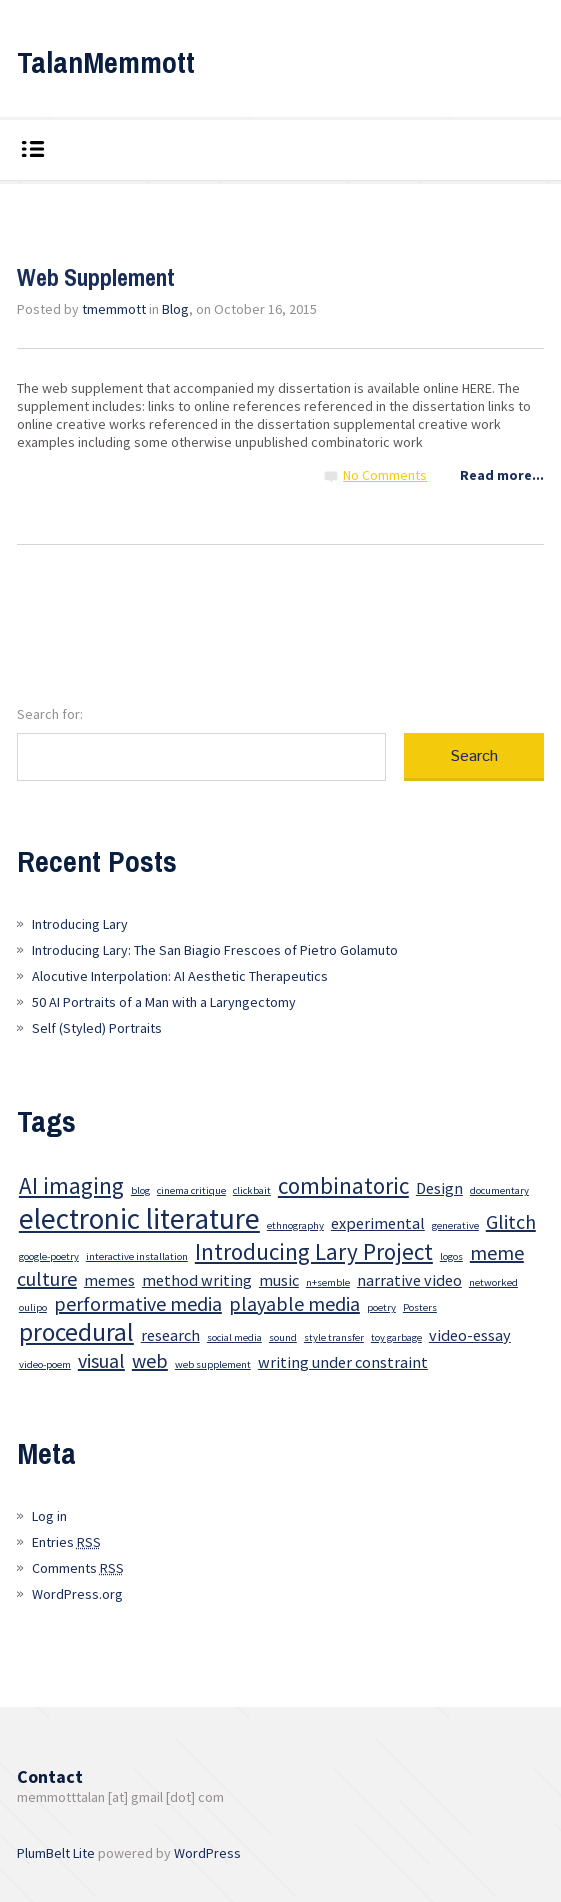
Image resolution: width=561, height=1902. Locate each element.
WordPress (207, 1853)
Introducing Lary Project (314, 1251)
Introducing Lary (80, 924)
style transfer (334, 1337)
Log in (49, 1516)
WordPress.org (77, 1594)
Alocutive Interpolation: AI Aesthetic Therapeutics (180, 976)
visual (101, 1360)
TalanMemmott (106, 62)
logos (451, 1256)
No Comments (385, 475)
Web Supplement (96, 277)
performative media (138, 1303)
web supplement (213, 1364)
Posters (420, 1307)
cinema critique (191, 1190)
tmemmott (114, 309)
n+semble (328, 1282)
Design (439, 1188)
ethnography (295, 1225)
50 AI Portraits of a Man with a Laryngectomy (164, 1002)
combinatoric (343, 1185)
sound (283, 1337)
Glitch (511, 1221)
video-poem (45, 1364)
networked (493, 1282)
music (279, 1280)
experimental (378, 1223)
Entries (66, 1542)
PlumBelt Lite (56, 1853)
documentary (499, 1190)
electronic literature (139, 1218)
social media (234, 1337)
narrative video (409, 1280)
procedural (76, 1332)
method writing (197, 1280)
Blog (175, 309)
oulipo (33, 1307)
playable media (294, 1303)
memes (109, 1280)
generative (455, 1225)
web (150, 1360)
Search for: (50, 714)
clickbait (252, 1190)
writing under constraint (343, 1362)
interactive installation (137, 1256)
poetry (381, 1307)
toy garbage (396, 1337)
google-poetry (49, 1256)
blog (140, 1190)
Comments (78, 1568)
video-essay (470, 1335)
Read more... (502, 475)
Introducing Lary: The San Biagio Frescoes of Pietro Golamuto (215, 950)
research (170, 1335)
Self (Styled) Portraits (97, 1028)
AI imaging (71, 1185)
